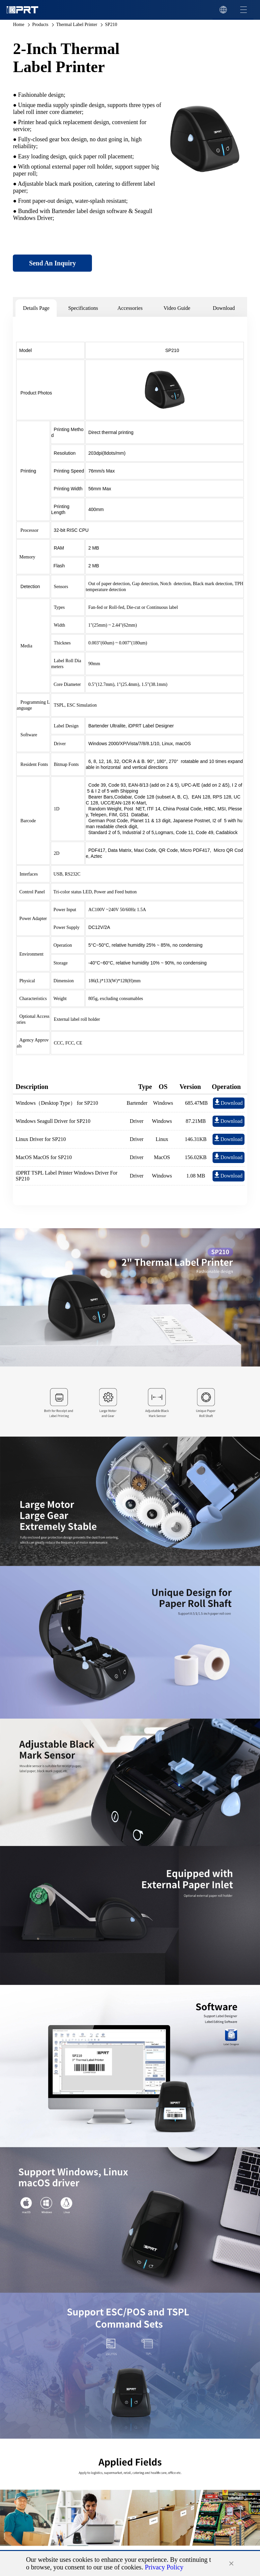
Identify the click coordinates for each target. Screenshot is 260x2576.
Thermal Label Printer (76, 24)
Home (18, 24)
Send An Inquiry (52, 263)
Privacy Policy (164, 2567)
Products (40, 24)
